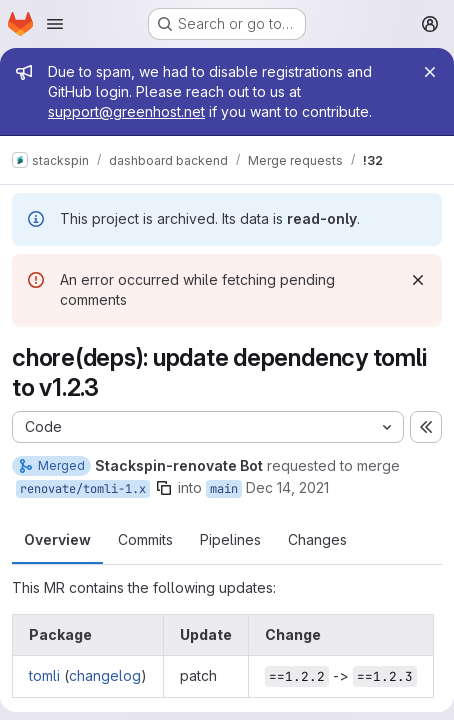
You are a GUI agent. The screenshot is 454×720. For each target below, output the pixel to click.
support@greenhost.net (126, 111)
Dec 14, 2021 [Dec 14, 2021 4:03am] (287, 487)
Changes (317, 539)
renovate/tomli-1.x (83, 489)
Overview (57, 539)
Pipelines (230, 539)
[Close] (430, 72)
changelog (105, 675)
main (224, 489)
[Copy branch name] (164, 488)
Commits (145, 539)
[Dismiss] (418, 280)
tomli (44, 675)
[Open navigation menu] (55, 24)
